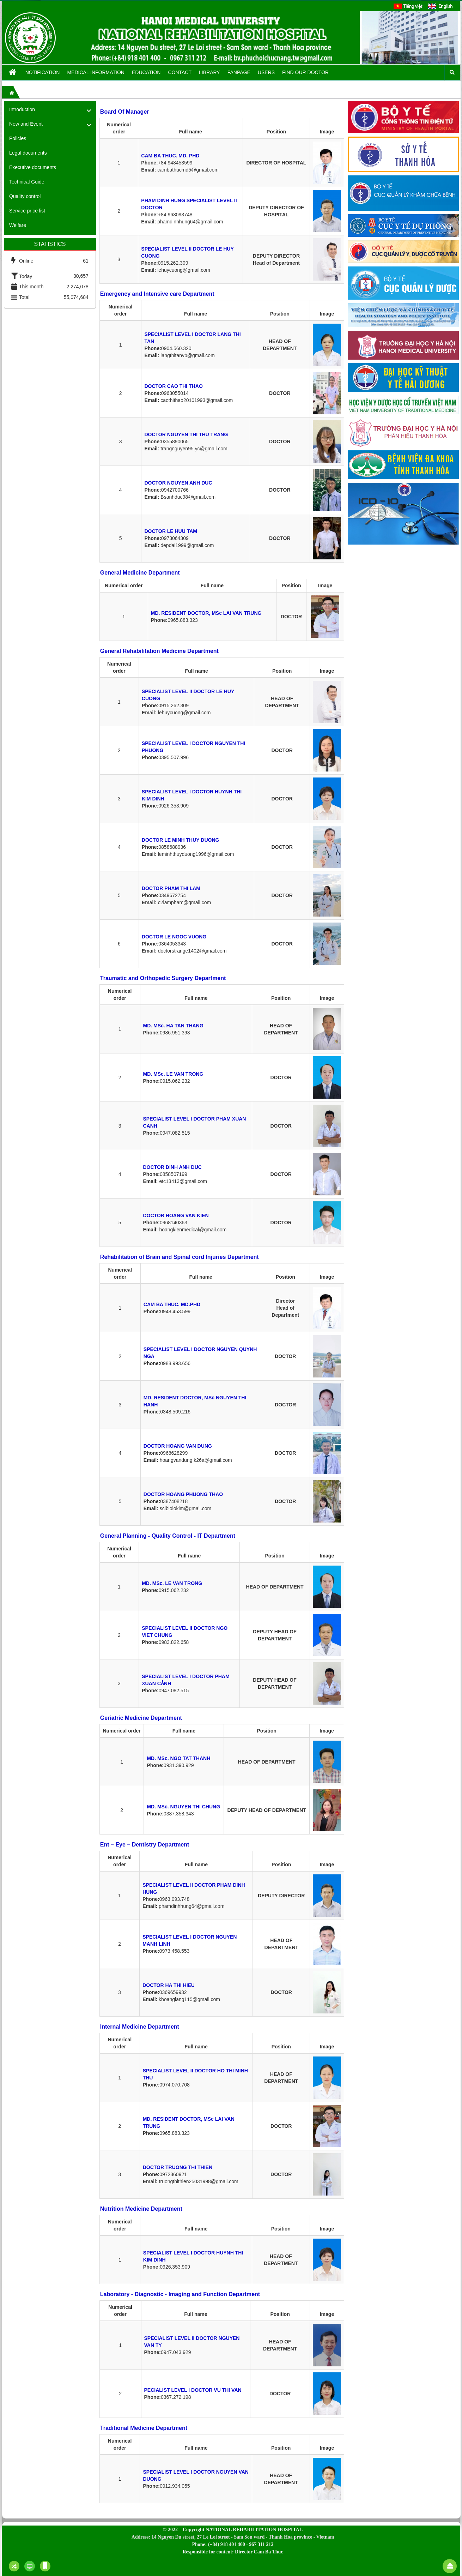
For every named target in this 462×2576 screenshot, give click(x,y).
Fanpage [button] (238, 72)
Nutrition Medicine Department (141, 2209)
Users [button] (266, 72)
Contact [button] (180, 72)
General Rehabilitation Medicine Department (159, 651)
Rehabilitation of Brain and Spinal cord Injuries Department (179, 1257)
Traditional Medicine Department (143, 2428)
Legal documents (28, 153)
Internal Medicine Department (139, 2027)
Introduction (22, 109)
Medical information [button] (95, 72)
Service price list (27, 211)
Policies (17, 138)
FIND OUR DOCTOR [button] (305, 72)
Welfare (17, 225)
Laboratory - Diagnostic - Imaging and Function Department (180, 2294)
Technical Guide (26, 182)
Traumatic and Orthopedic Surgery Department (163, 978)
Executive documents (32, 167)
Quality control (25, 196)
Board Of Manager (124, 112)
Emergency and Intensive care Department (157, 294)
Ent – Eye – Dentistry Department (144, 1845)
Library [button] (209, 72)
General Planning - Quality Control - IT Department (167, 1536)
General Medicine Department (140, 573)
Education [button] (146, 72)
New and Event (26, 124)
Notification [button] (42, 72)
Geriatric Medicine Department (141, 1718)
